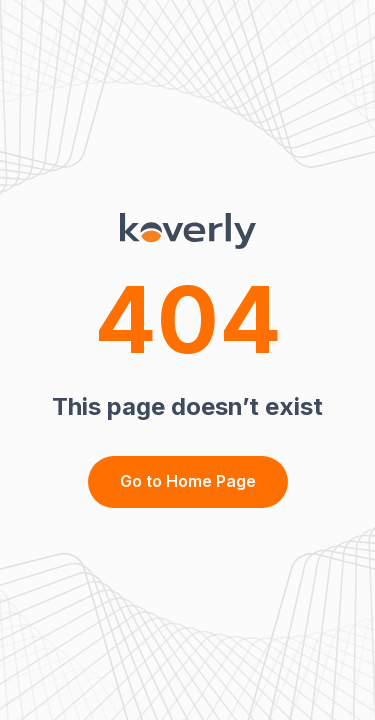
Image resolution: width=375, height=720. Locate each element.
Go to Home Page (188, 481)
